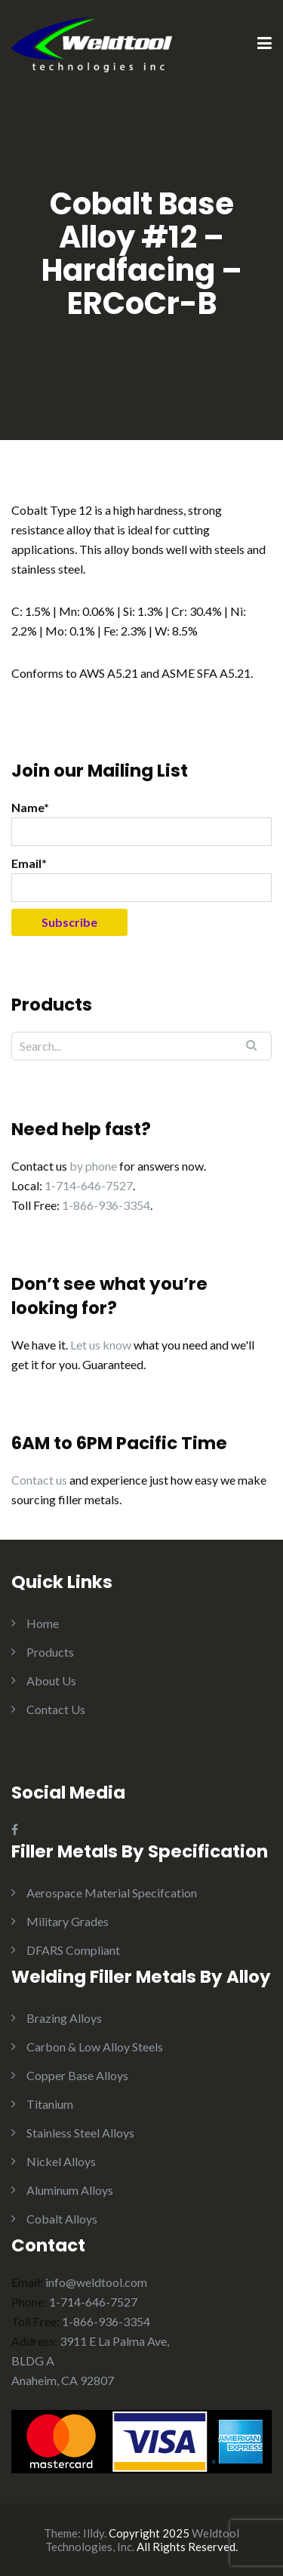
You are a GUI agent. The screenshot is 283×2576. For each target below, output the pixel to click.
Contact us (39, 1480)
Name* (141, 823)
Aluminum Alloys (69, 2190)
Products (50, 1652)
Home (42, 1623)
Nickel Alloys (61, 2161)
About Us (51, 1680)
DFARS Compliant (73, 1950)
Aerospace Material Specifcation (111, 1892)
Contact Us (55, 1709)
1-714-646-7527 (89, 1185)
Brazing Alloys (64, 2018)
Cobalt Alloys (61, 2218)
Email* (141, 879)
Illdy (93, 2533)
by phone (93, 1166)
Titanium (49, 2104)
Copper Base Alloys (77, 2075)
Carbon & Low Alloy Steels (94, 2046)
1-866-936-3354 (106, 1205)
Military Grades (67, 1921)
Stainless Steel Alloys (80, 2132)
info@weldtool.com (96, 2282)
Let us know (100, 1344)
